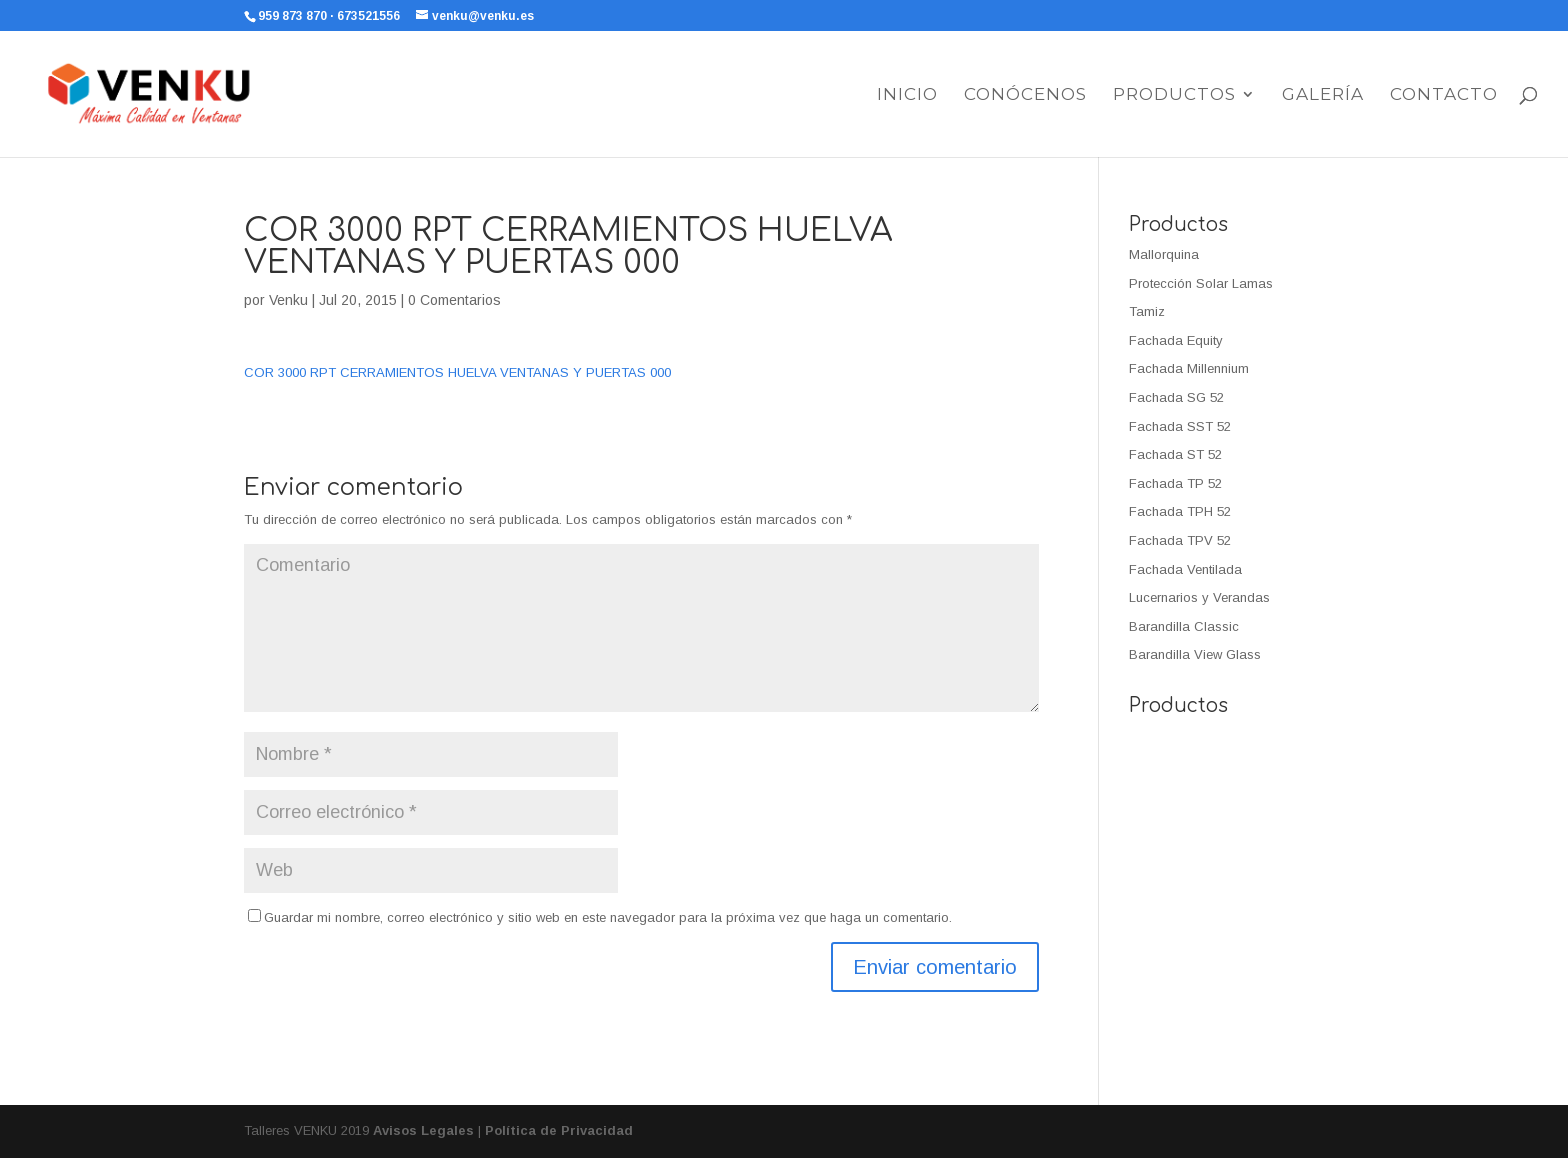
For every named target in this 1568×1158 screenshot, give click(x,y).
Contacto (1444, 95)
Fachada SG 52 (1176, 397)
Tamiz (1147, 311)
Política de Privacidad (559, 1130)
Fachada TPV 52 (1180, 540)
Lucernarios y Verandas (1199, 597)
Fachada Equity (1176, 340)
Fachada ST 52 (1175, 454)
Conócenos (1025, 95)
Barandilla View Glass (1195, 654)
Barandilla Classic (1184, 626)
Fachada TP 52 (1175, 483)
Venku (288, 300)
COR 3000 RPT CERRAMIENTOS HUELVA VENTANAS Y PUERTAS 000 (457, 372)
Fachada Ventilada (1185, 569)
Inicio (907, 95)
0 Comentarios (454, 300)
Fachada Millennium (1189, 368)
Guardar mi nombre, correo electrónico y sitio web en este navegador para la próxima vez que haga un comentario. (608, 917)
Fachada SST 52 (1180, 426)
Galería (1323, 95)
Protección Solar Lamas (1201, 283)
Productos (1174, 95)
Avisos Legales (423, 1130)
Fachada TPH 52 (1180, 511)
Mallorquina (1164, 254)
